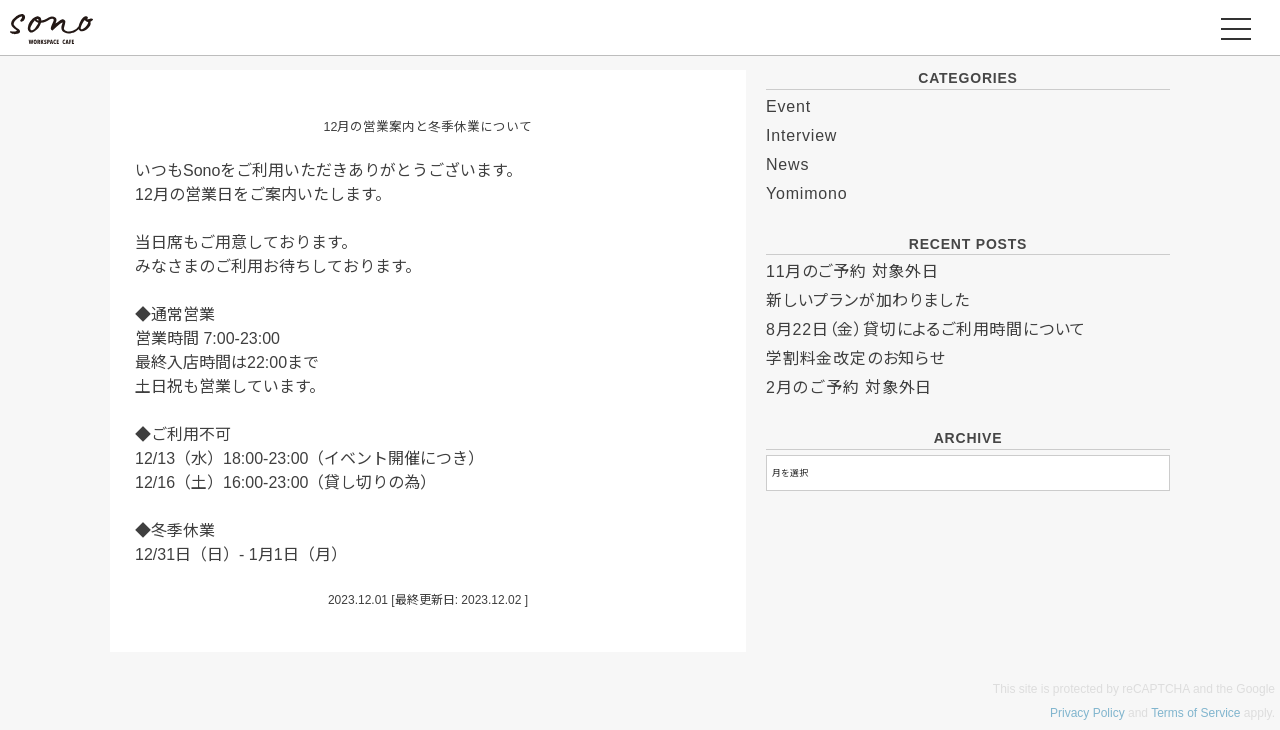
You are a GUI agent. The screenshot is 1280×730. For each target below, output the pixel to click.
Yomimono (806, 193)
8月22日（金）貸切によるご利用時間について (926, 329)
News (787, 164)
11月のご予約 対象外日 (852, 271)
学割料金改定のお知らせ (856, 358)
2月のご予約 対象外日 (849, 387)
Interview (801, 135)
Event (788, 106)
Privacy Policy (1087, 713)
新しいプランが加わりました (867, 300)
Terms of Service (1195, 713)
